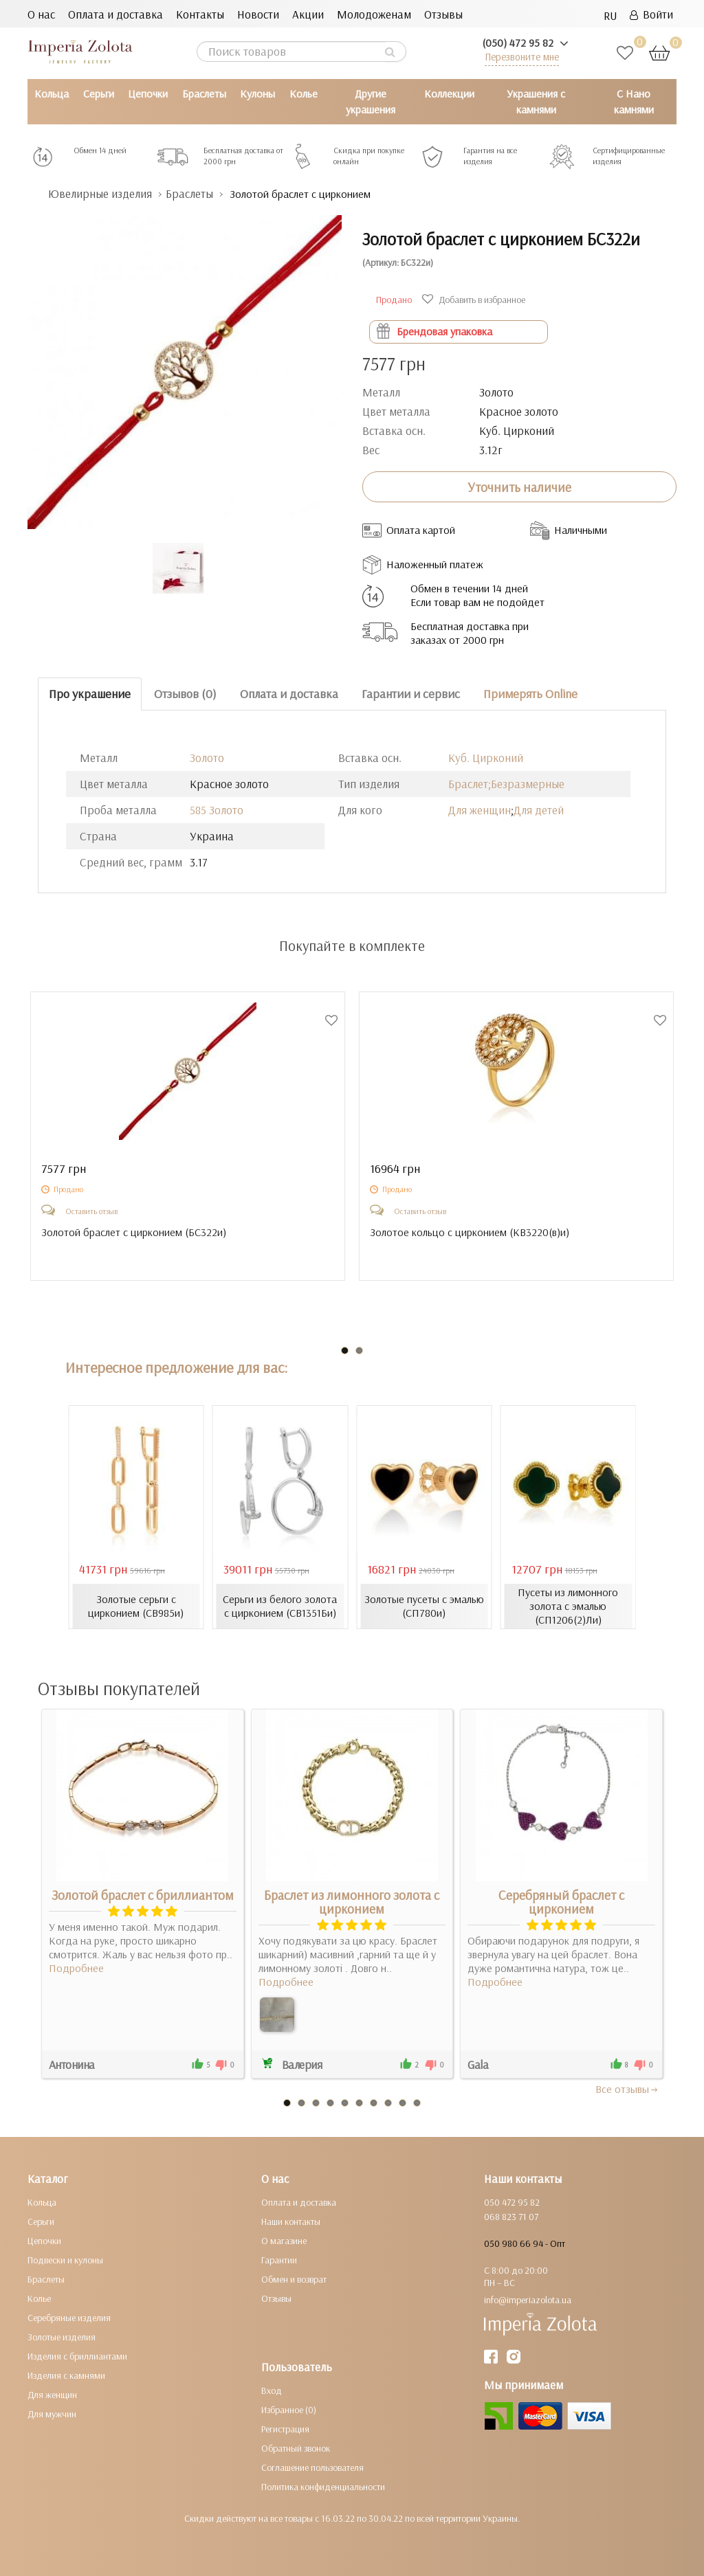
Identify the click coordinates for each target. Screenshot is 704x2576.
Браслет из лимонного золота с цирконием (351, 1902)
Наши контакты (290, 2221)
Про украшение (90, 694)
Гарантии (279, 2260)
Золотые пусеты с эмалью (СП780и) (424, 1606)
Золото (207, 757)
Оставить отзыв (91, 1211)
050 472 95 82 (512, 2202)
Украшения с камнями (536, 101)
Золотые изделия (62, 2337)
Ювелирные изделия (100, 193)
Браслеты (204, 93)
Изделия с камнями (66, 2375)
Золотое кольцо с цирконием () (469, 1232)
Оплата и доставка (115, 14)
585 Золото (216, 810)
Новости (258, 14)
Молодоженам (374, 14)
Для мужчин (52, 2414)
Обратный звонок (295, 2448)
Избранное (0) (288, 2410)
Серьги (98, 93)
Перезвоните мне (522, 56)
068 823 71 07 (511, 2216)
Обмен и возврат (294, 2279)
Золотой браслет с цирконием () (133, 1232)
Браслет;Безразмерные (506, 783)
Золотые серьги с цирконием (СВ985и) (136, 1606)
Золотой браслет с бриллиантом (143, 1895)
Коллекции (449, 93)
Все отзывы (627, 2089)
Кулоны (257, 93)
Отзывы (443, 14)
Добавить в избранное (475, 299)
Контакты (200, 14)
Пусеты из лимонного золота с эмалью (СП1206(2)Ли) (568, 1605)
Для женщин (479, 810)
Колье (303, 93)
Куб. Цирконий (485, 757)
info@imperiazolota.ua (527, 2300)
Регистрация (285, 2429)
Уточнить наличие (519, 487)
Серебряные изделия (69, 2317)
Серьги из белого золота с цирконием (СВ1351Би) (280, 1606)
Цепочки (148, 93)
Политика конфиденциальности (323, 2486)
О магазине (284, 2241)
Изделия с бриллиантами (77, 2356)
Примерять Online (530, 694)
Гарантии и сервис (411, 694)
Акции (308, 14)
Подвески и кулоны (65, 2260)
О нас (41, 14)
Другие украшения (370, 101)
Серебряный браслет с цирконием (561, 1902)
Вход (271, 2390)
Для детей (539, 810)
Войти (651, 14)
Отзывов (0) (185, 694)
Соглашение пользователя (312, 2467)
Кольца (51, 93)
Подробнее (76, 1968)
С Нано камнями (634, 101)
